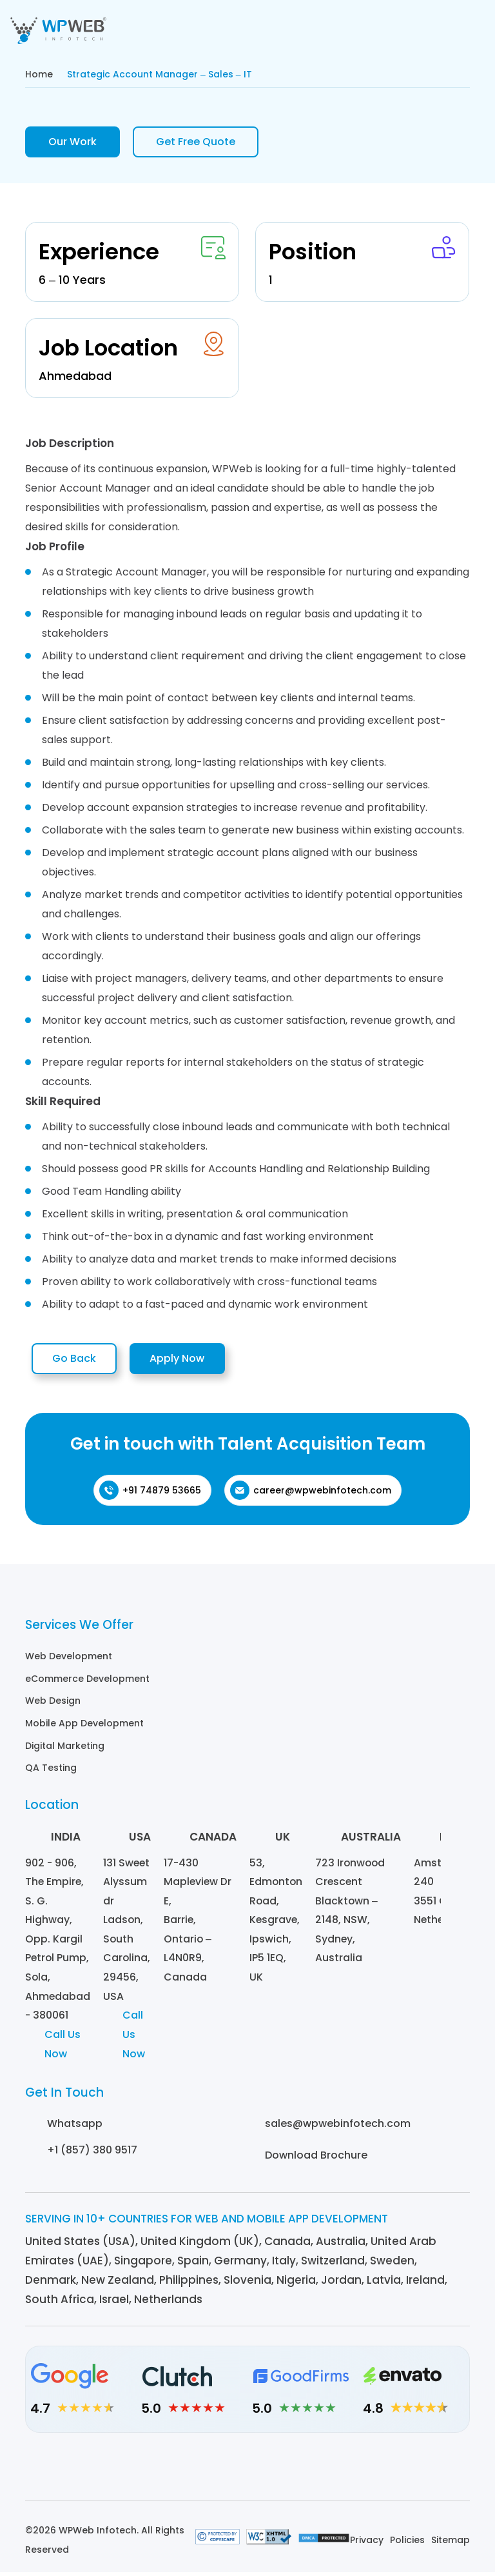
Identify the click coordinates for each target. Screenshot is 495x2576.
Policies (407, 2543)
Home (39, 74)
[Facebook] (247, 2470)
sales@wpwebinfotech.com (338, 2127)
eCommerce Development (87, 1681)
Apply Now (193, 1360)
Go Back (79, 1360)
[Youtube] (318, 2470)
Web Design (53, 1703)
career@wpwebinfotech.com (310, 1494)
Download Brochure (316, 2159)
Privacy (366, 2543)
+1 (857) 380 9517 (92, 2153)
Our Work (72, 142)
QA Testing (51, 1769)
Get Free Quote (195, 142)
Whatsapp (74, 2127)
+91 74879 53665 (150, 1494)
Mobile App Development (84, 1725)
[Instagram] (212, 2470)
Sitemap (450, 2543)
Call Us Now (62, 2048)
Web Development (68, 1659)
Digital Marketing (64, 1747)
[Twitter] (283, 2470)
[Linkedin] (176, 2470)
